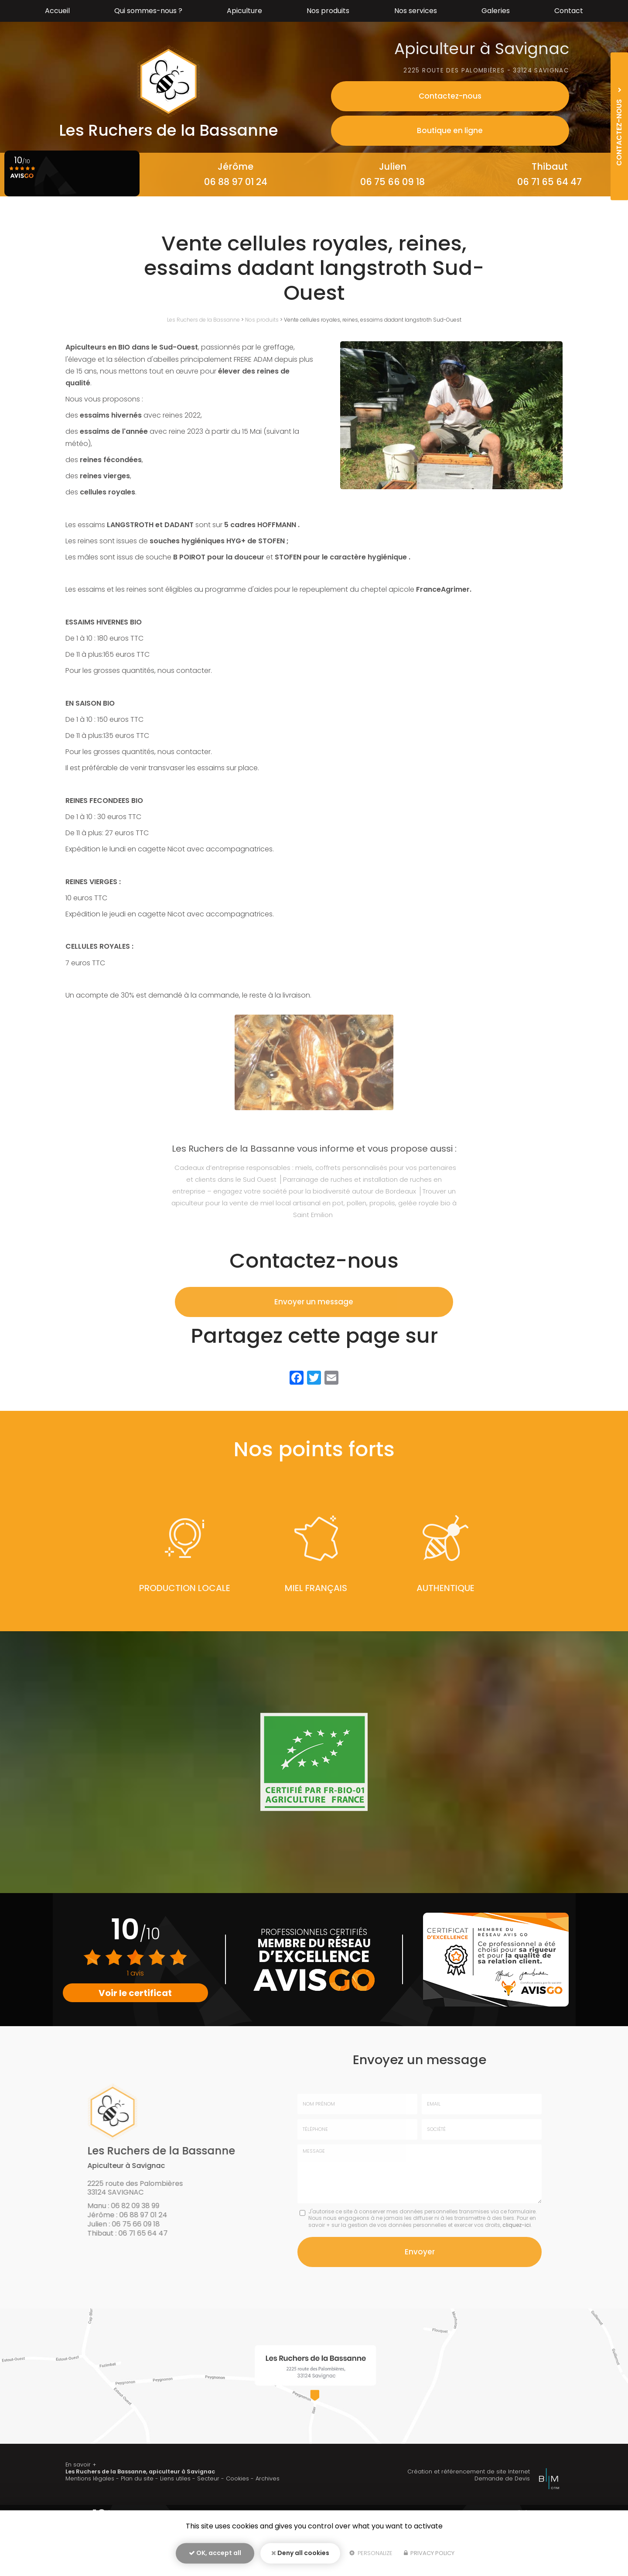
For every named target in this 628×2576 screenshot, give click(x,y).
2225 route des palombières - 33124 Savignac (482, 70)
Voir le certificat (135, 1993)
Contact (568, 11)
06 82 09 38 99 (78, 181)
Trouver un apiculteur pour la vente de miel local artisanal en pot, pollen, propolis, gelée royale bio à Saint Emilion (314, 1203)
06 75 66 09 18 (392, 181)
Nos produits (328, 11)
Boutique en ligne (508, 130)
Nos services (415, 11)
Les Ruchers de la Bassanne (203, 319)
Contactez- (508, 96)
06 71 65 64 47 (549, 181)
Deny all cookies (300, 2556)
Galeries (495, 11)
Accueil (57, 11)
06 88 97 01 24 (235, 181)
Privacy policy (429, 2557)
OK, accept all (215, 2556)
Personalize (370, 2557)
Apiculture (244, 11)
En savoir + (80, 2508)
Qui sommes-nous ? (148, 11)
